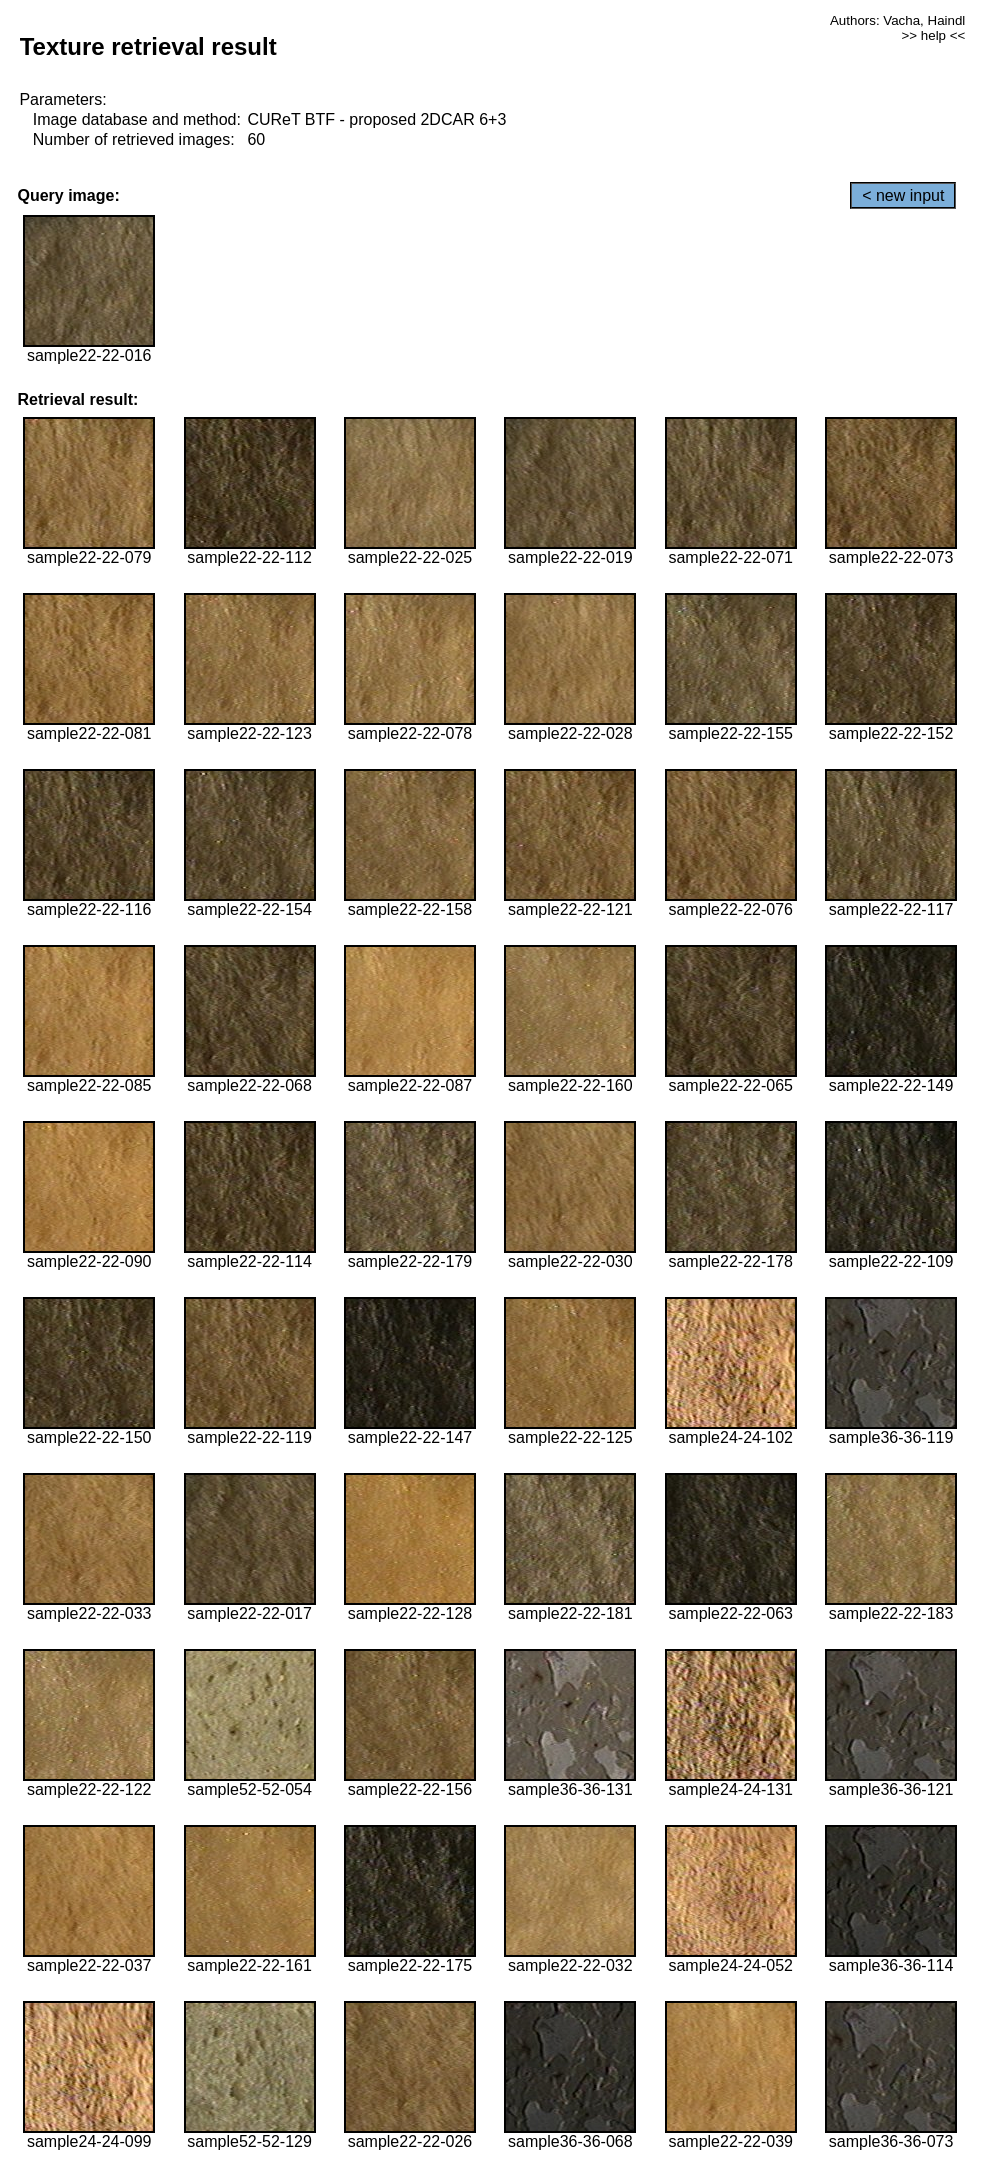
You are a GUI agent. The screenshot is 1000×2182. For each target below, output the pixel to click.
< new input (903, 195)
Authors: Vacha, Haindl (897, 20)
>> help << (934, 35)
